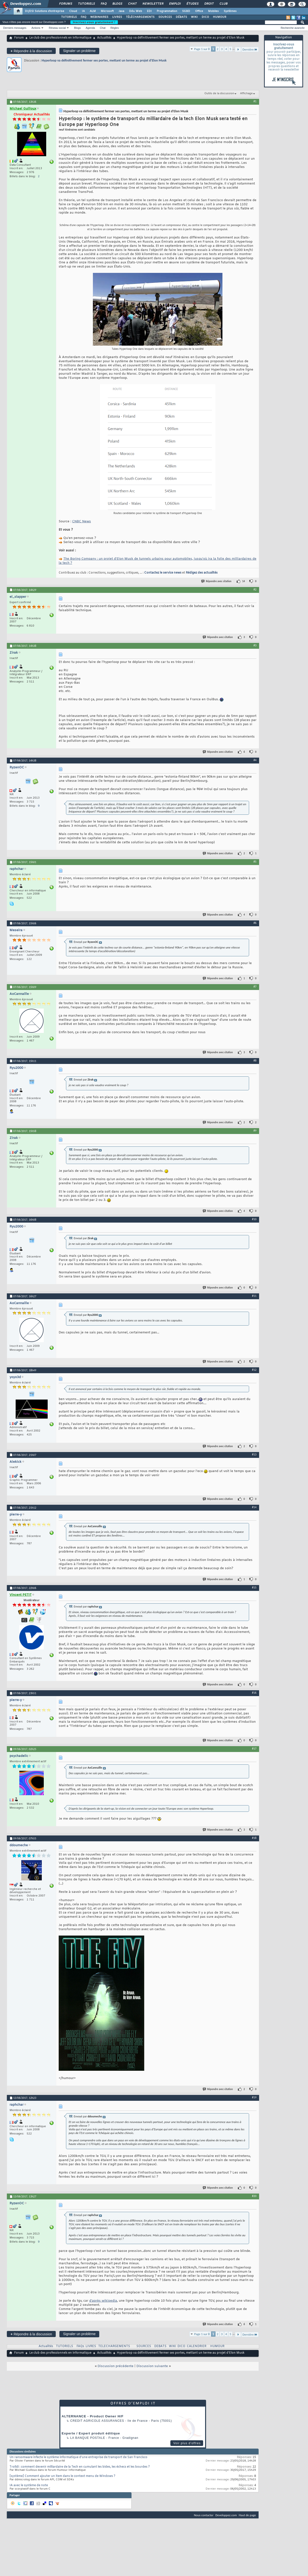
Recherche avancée (293, 27)
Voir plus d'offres (187, 2443)
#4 (254, 760)
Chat (132, 4)
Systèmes (230, 11)
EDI (149, 11)
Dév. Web (135, 11)
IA (83, 11)
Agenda (90, 27)
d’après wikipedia (103, 2301)
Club (223, 4)
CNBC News (81, 521)
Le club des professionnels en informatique (60, 38)
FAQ (103, 4)
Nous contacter (203, 2515)
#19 (254, 2097)
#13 (254, 1454)
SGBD (186, 11)
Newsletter (153, 4)
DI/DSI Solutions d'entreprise (44, 11)
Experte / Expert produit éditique (91, 2433)
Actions (36, 27)
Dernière (249, 49)
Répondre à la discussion (31, 51)
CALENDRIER (196, 2346)
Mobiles (213, 11)
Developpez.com (226, 2515)
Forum (19, 38)
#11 (254, 1296)
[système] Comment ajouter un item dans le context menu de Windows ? (62, 2476)
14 (243, 581)
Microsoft (107, 11)
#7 (254, 986)
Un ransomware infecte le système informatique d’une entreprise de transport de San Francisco (78, 2457)
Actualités (104, 38)
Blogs (117, 4)
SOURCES (165, 17)
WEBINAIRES (99, 17)
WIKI (194, 17)
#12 (254, 1369)
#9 (254, 1130)
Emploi (174, 4)
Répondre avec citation (216, 581)
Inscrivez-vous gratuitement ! (94, 22)
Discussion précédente (115, 2366)
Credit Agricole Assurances (97, 2420)
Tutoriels (86, 4)
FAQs (80, 2346)
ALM (93, 11)
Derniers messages (14, 27)
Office (199, 11)
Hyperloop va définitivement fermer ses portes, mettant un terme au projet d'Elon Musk (104, 60)
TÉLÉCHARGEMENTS (140, 17)
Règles (114, 27)
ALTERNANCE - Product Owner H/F (92, 2416)
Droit (209, 4)
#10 (254, 1219)
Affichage (246, 93)
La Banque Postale (87, 2438)
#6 (254, 923)
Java (121, 11)
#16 (254, 1692)
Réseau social (57, 27)
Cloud (73, 11)
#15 (254, 1587)
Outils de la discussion (219, 93)
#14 (254, 1507)
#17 (254, 1748)
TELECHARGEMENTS (114, 2346)
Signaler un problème (79, 51)
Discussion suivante (152, 2366)
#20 (254, 2196)
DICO (205, 17)
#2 (254, 589)
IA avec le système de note (29, 2485)
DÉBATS (181, 17)
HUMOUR (219, 17)
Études (192, 4)
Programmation (167, 11)
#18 (254, 1838)
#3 (254, 645)
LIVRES (117, 17)
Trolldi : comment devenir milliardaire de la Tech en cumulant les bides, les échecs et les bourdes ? (80, 2467)
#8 (254, 1060)
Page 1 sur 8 (202, 49)
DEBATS (160, 2346)
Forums (65, 4)
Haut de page (247, 2515)
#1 (254, 101)
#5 (254, 861)
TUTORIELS (69, 17)
